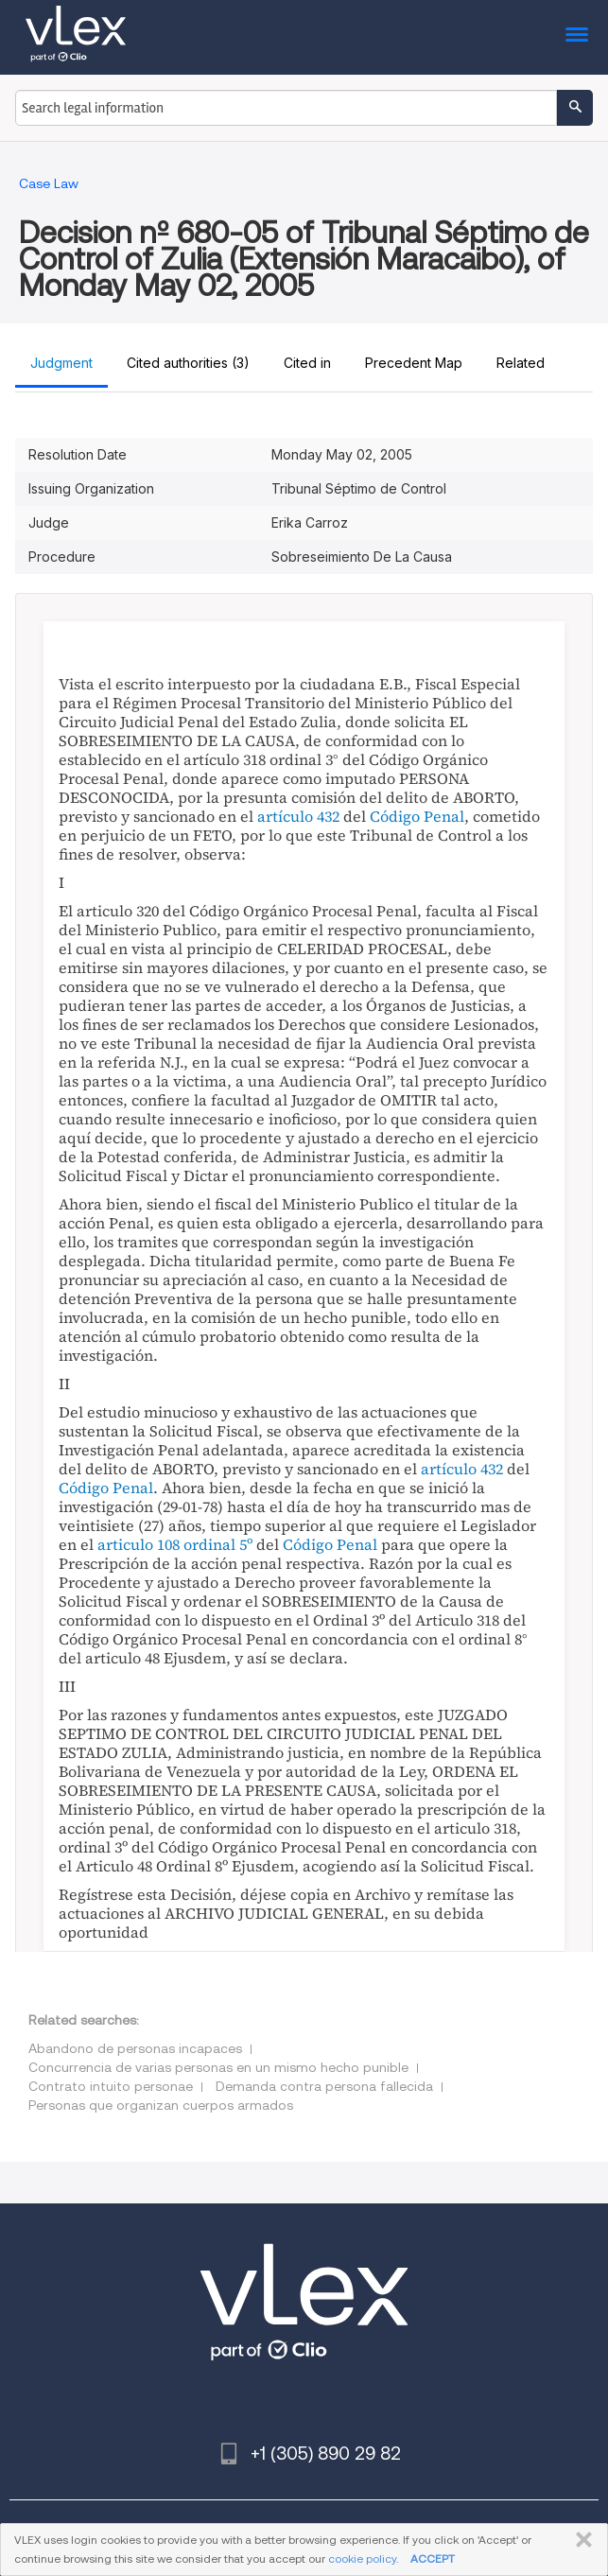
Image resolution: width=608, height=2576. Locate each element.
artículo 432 (298, 816)
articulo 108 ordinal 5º (174, 1544)
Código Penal (417, 816)
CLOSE (580, 2540)
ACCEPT (432, 2558)
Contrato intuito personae (110, 2086)
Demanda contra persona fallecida (324, 2086)
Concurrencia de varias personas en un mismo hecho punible (218, 2067)
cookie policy (362, 2558)
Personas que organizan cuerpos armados (160, 2105)
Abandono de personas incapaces (135, 2048)
